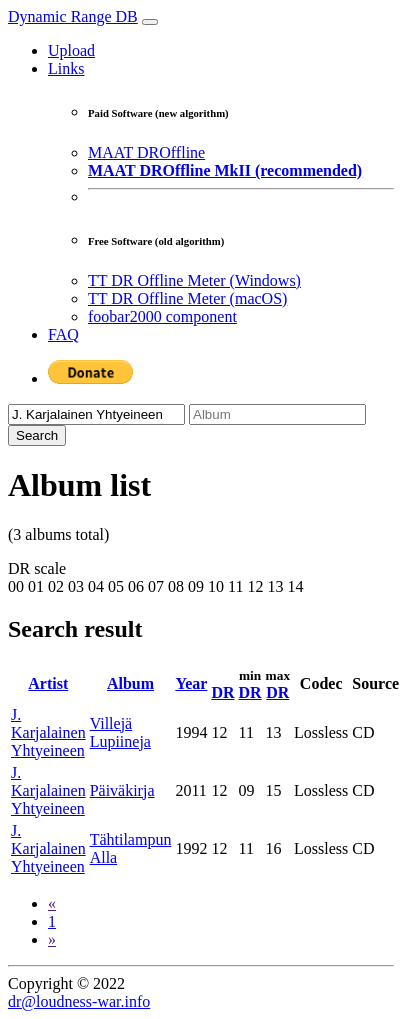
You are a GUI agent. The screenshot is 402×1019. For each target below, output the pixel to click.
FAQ (63, 334)
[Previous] (52, 903)
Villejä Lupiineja (120, 732)
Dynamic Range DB (73, 16)
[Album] (277, 414)
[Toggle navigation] (150, 22)
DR (222, 692)
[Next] (52, 939)
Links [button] (66, 68)
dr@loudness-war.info (79, 1001)
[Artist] (96, 414)
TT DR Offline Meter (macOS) (187, 298)
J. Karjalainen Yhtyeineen (48, 732)
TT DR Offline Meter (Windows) (194, 280)
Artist (48, 683)
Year (191, 683)
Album (130, 683)
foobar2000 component (162, 316)
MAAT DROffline (146, 152)
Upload (71, 50)
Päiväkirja (122, 790)
